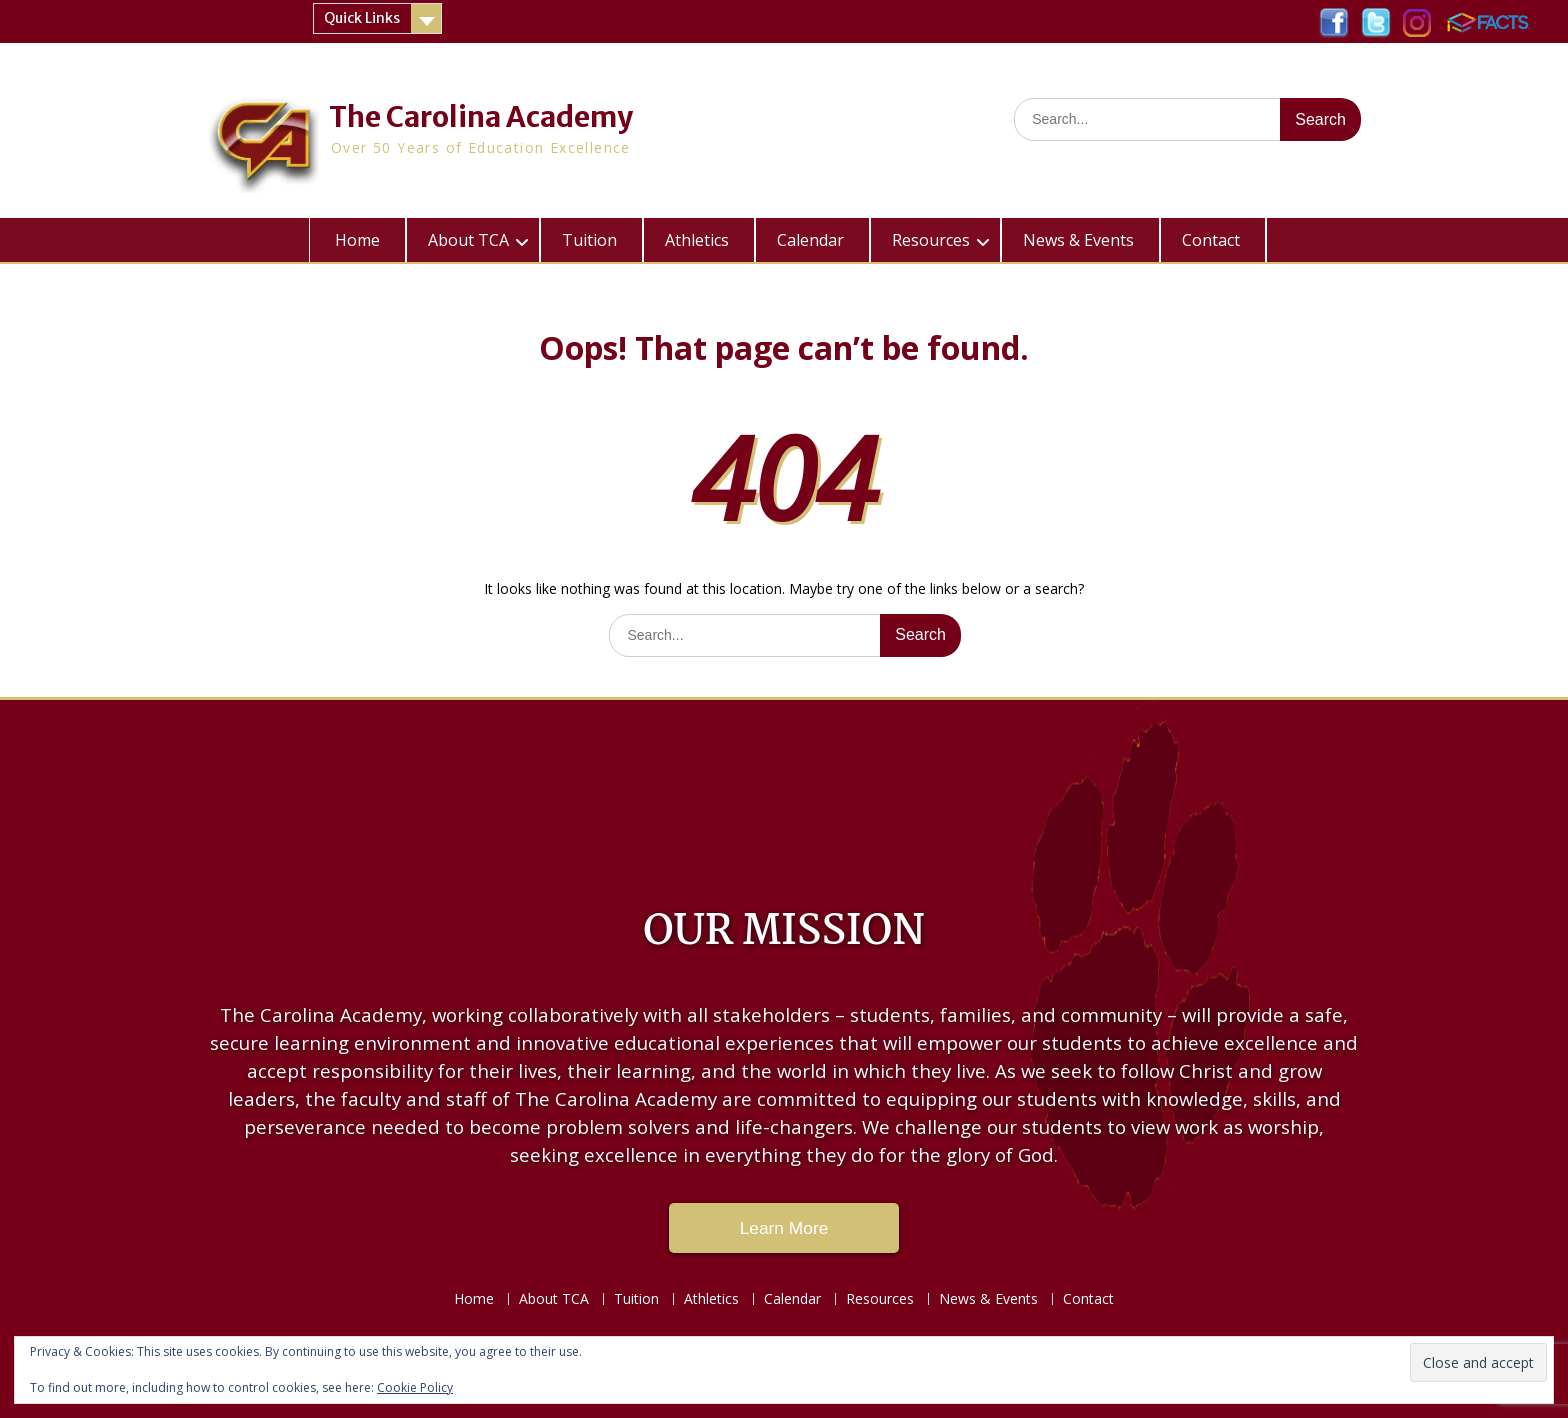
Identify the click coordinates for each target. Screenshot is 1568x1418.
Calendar (810, 240)
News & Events (1078, 240)
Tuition (589, 240)
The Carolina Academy (481, 117)
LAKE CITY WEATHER (784, 790)
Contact (1211, 240)
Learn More (784, 1228)
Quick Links (362, 18)
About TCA (468, 240)
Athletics (697, 240)
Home (357, 240)
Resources (931, 240)
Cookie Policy (415, 1387)
